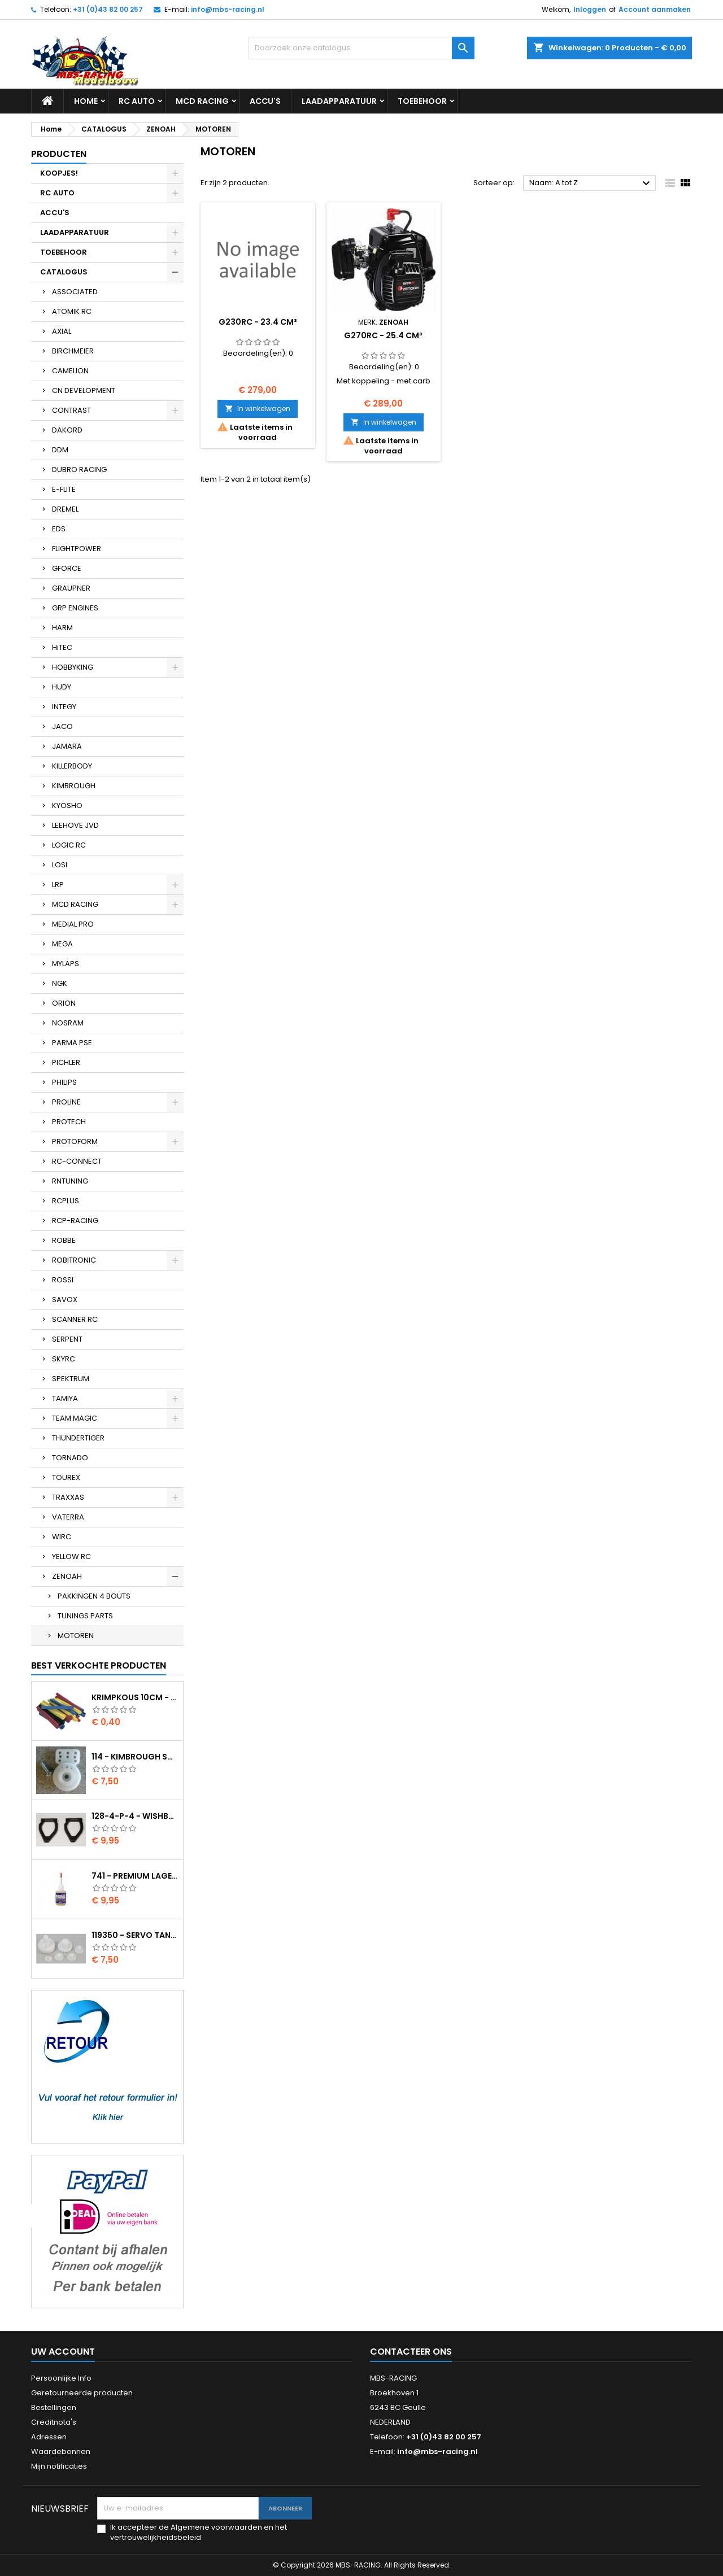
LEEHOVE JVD (75, 825)
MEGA (62, 943)
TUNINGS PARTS (85, 1615)
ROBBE (64, 1240)
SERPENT (67, 1339)
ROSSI (62, 1279)
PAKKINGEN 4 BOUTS (94, 1596)
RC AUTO (137, 101)
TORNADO (70, 1457)
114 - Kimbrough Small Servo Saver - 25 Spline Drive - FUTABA (135, 1756)
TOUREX (66, 1477)
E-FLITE (64, 489)
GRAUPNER (71, 588)
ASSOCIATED (75, 291)
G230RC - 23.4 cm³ (258, 322)
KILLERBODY (72, 766)
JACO (62, 726)
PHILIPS (64, 1082)
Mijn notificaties (59, 2466)
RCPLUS (65, 1200)
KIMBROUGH (73, 785)
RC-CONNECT (77, 1161)
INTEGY (64, 706)
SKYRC (63, 1359)
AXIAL (61, 331)
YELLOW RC (71, 1556)
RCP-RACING (75, 1220)
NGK (59, 983)
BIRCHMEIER (73, 351)
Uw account (63, 2351)
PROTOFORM (75, 1141)
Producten (58, 153)
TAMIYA (65, 1398)
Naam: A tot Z (591, 183)
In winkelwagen (257, 408)
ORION (64, 1003)
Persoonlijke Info (61, 2378)
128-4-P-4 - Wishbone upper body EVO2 (135, 1815)
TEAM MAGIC (74, 1418)
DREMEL (65, 509)
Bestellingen (53, 2407)
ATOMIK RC (72, 311)
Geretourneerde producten (82, 2392)
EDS (59, 528)
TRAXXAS (68, 1497)
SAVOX (64, 1299)
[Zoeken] (361, 48)
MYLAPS (65, 963)
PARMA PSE (72, 1042)
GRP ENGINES (75, 607)
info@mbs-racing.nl (227, 9)
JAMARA (67, 746)
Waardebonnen (60, 2451)
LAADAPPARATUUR (339, 101)
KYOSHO (67, 805)
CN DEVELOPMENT (83, 390)
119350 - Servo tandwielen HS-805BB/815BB (135, 1935)
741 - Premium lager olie (135, 1875)
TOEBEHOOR (422, 101)
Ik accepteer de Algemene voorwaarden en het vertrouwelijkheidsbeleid (198, 2532)
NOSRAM (68, 1023)
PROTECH (69, 1121)
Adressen (49, 2436)
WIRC (61, 1536)
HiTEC (62, 647)
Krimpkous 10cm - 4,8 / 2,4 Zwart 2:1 (135, 1697)
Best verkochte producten (98, 1665)
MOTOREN (76, 1635)
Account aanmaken (655, 9)
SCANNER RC (75, 1319)
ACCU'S (265, 101)
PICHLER (66, 1062)
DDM (60, 449)
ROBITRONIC (74, 1260)
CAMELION (70, 370)
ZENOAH (67, 1576)
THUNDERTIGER (78, 1438)
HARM (62, 627)
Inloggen (589, 9)
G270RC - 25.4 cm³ (383, 335)
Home (86, 101)
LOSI (59, 864)
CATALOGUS (64, 272)
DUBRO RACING (79, 469)
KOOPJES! (59, 173)
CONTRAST (71, 410)
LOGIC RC (69, 845)
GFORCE (66, 568)
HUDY (61, 687)
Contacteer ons (411, 2351)
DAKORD (67, 430)
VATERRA (68, 1517)
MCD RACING (202, 101)
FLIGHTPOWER (76, 548)
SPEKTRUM (70, 1378)
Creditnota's (53, 2422)
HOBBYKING (72, 667)
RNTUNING (70, 1181)
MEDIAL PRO (73, 924)
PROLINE (66, 1102)
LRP (58, 884)
